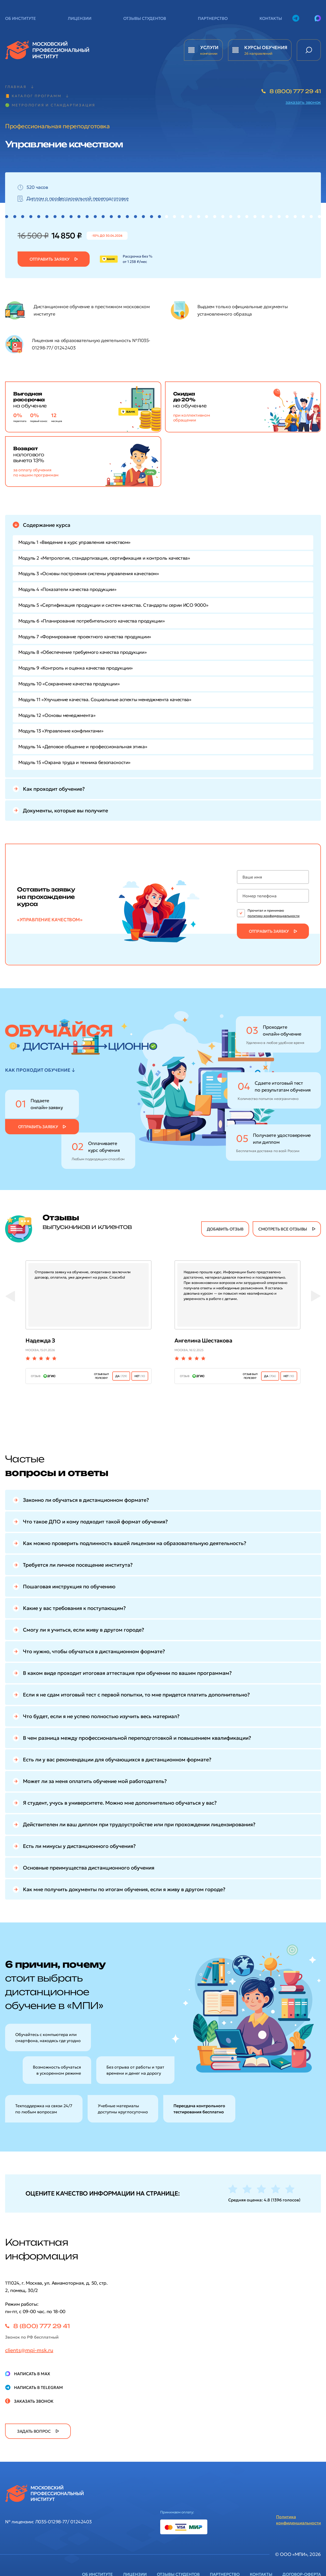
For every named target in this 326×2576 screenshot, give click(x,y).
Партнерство (213, 18)
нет (139, 1376)
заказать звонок (303, 102)
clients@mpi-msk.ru (29, 2350)
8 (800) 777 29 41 (295, 91)
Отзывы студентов (144, 18)
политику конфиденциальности (274, 916)
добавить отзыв (225, 1229)
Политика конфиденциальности (298, 2519)
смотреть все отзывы (282, 1229)
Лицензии (79, 18)
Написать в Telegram (38, 2387)
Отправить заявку (50, 259)
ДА (121, 1376)
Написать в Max (32, 2373)
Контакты (271, 18)
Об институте (20, 18)
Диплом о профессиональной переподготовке (77, 198)
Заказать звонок (33, 2401)
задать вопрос (34, 2431)
